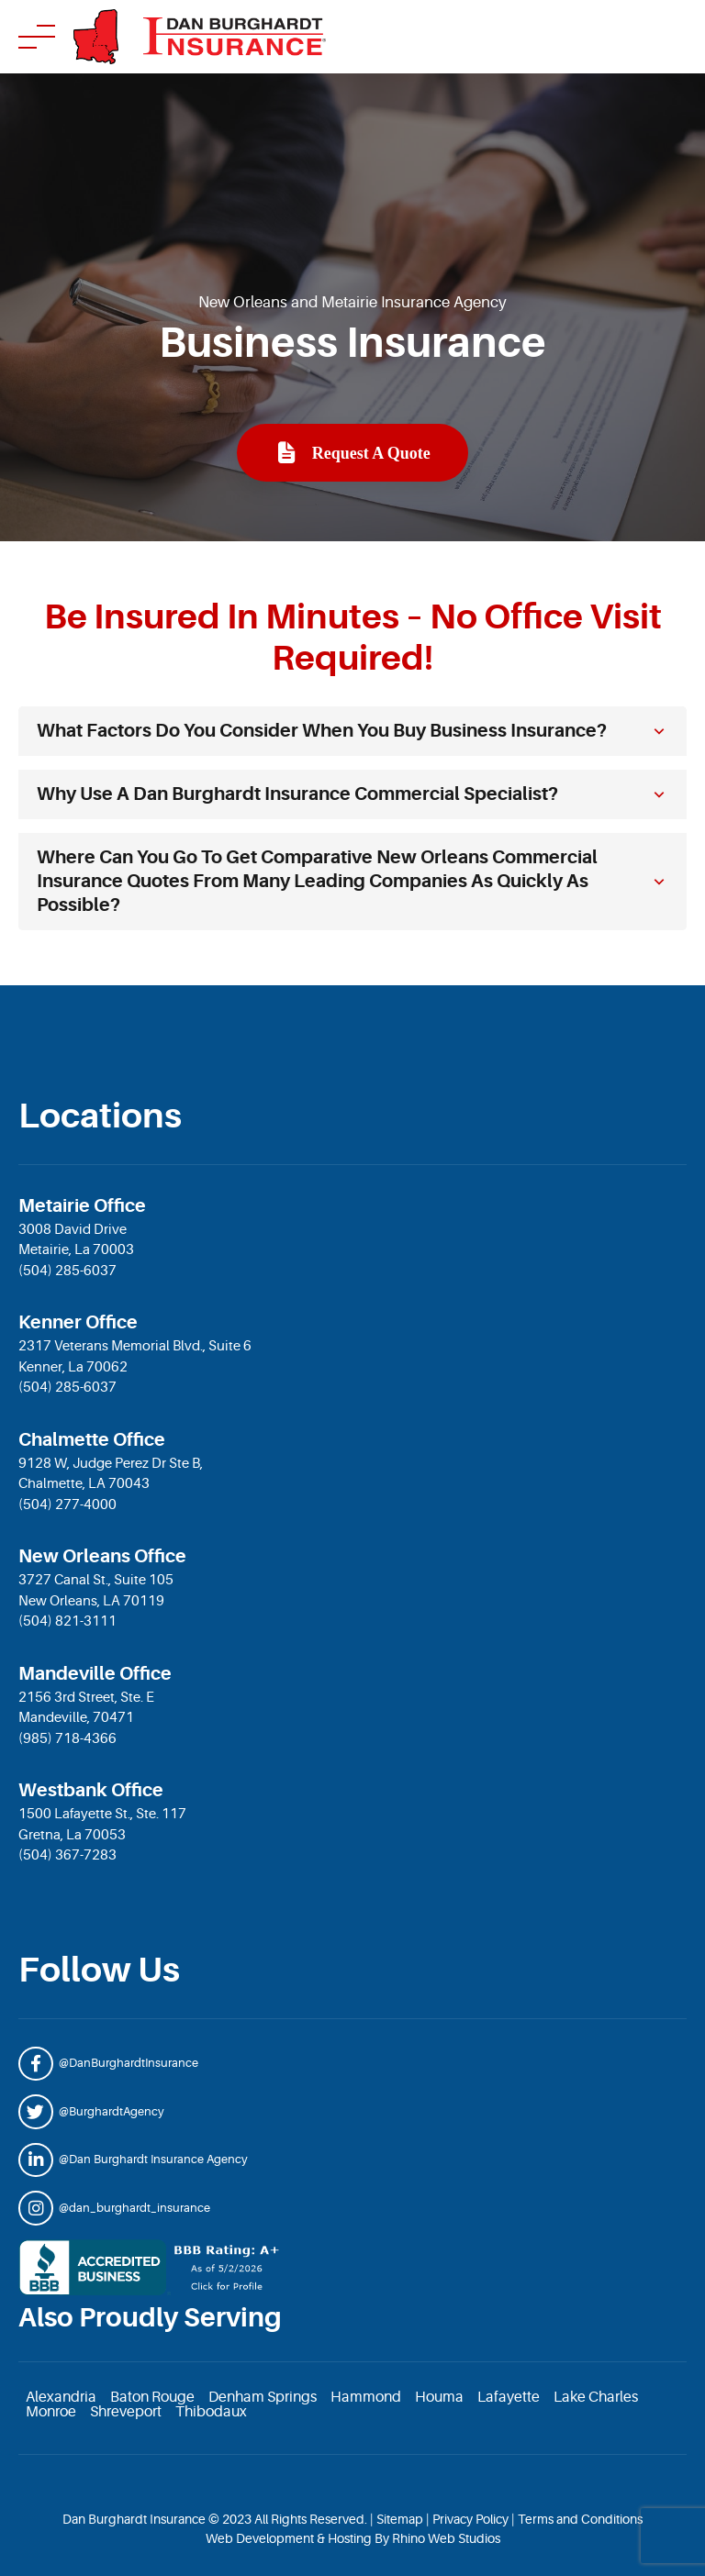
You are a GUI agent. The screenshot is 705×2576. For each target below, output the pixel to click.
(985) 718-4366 (67, 1739)
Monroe (51, 2412)
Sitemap (399, 2519)
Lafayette (508, 2397)
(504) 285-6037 (67, 1271)
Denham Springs (262, 2397)
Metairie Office (82, 1205)
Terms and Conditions (580, 2519)
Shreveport (126, 2412)
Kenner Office (78, 1322)
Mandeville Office (95, 1673)
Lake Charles (596, 2397)
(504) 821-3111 (67, 1621)
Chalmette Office (91, 1439)
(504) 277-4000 (67, 1505)
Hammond (365, 2397)
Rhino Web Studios (446, 2538)
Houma (439, 2397)
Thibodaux (211, 2412)
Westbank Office (90, 1790)
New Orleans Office (102, 1556)
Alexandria (61, 2397)
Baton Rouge (152, 2397)
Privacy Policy (470, 2519)
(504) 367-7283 (67, 1855)
